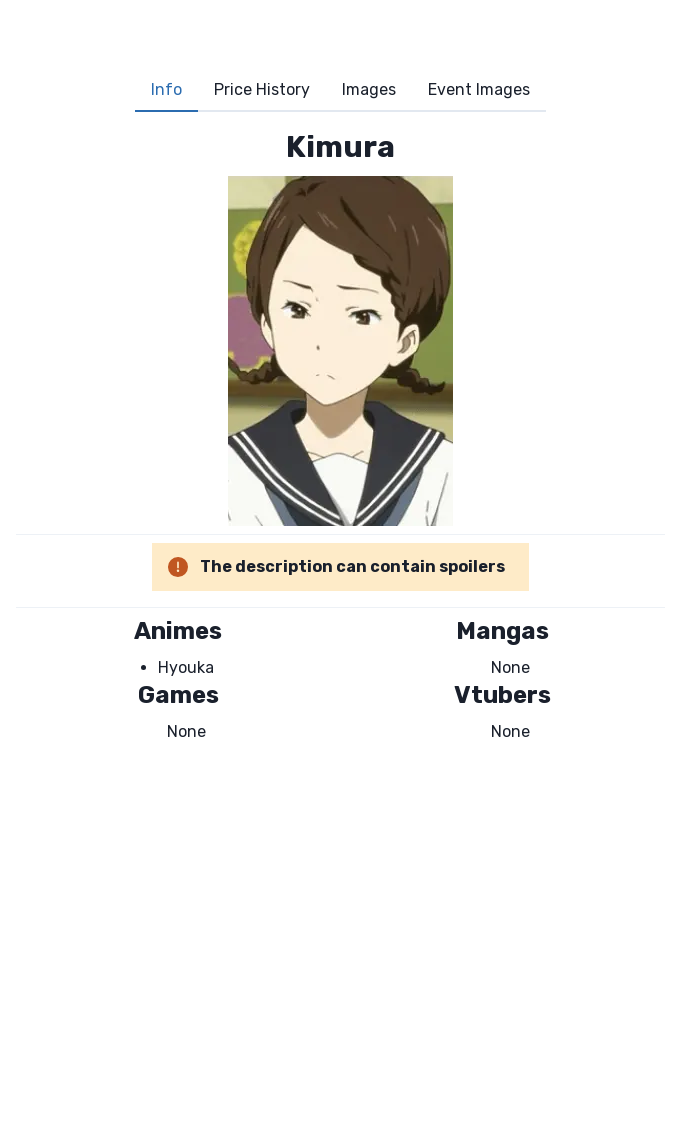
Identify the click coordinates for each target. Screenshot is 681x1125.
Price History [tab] (262, 89)
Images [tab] (369, 89)
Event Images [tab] (479, 89)
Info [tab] (166, 89)
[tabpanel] (340, 436)
